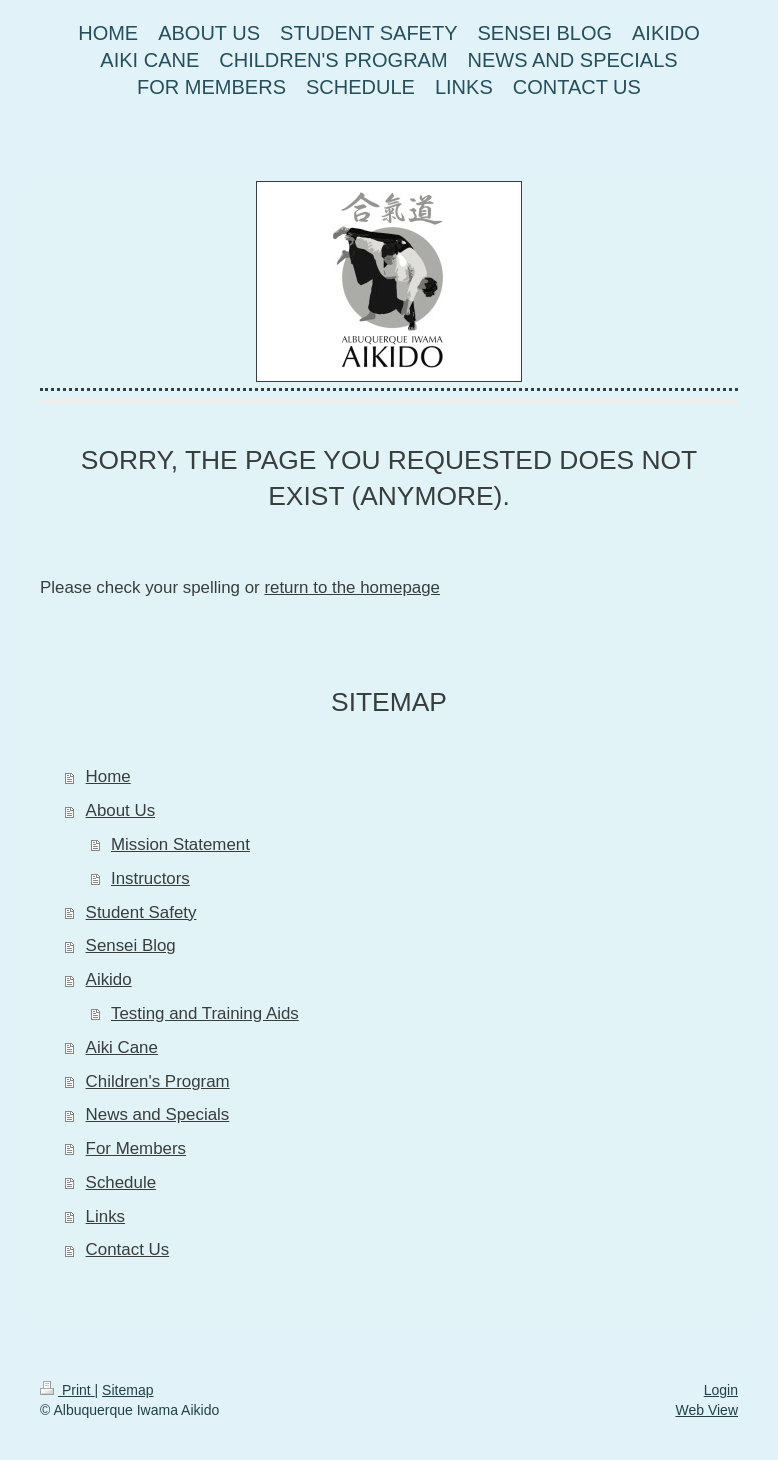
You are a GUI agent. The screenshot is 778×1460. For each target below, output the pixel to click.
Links (105, 1216)
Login (721, 1390)
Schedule (121, 1182)
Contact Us (128, 1249)
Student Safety (141, 912)
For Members (136, 1148)
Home (108, 776)
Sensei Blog (131, 945)
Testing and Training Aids (205, 1013)
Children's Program (158, 1081)
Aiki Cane (122, 1047)
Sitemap (127, 1390)
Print (67, 1390)
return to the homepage (352, 587)
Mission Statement (180, 844)
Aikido (109, 979)
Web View (706, 1410)
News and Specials (158, 1114)
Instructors (150, 878)
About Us (120, 810)
